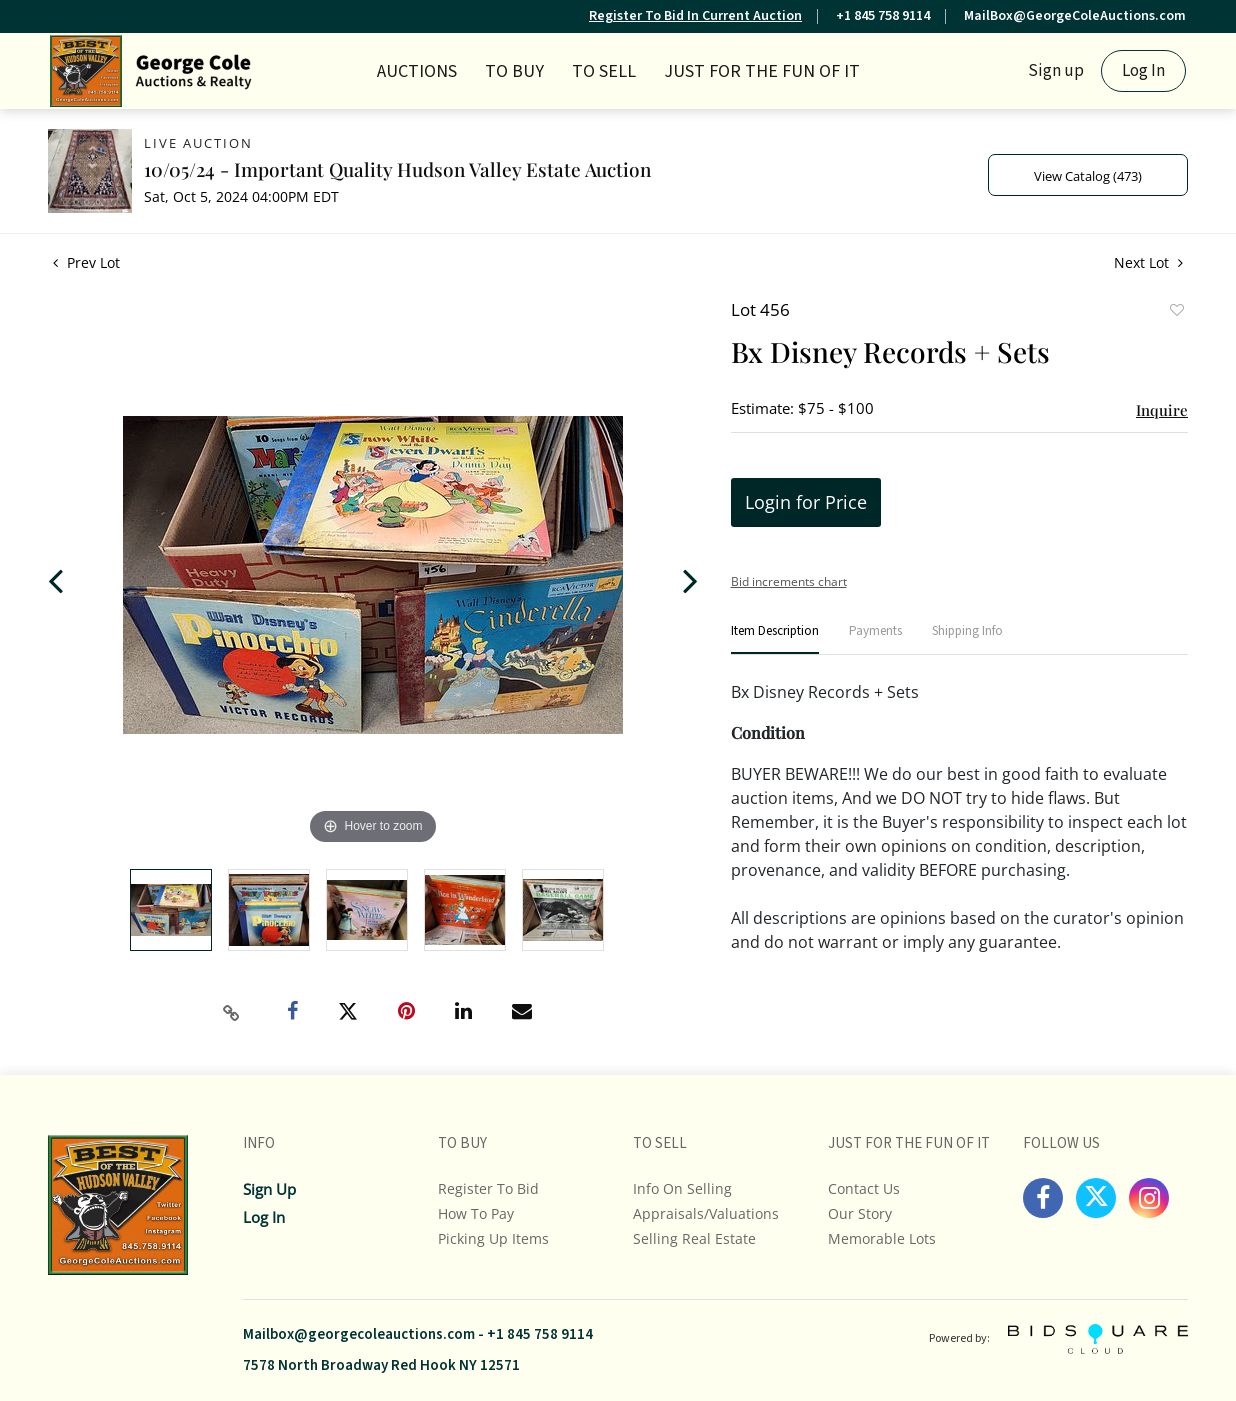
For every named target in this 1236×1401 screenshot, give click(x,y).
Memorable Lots (882, 1238)
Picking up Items (493, 1238)
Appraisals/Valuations (706, 1213)
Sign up (1056, 71)
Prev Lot (86, 262)
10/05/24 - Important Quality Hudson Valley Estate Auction (397, 169)
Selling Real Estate (694, 1238)
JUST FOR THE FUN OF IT (762, 71)
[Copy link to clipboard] (232, 1013)
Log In (1143, 71)
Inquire (1162, 410)
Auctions (417, 71)
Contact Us (864, 1188)
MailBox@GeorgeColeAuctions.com (1075, 16)
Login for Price (806, 502)
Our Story (860, 1213)
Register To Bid (488, 1188)
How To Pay (476, 1213)
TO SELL (604, 71)
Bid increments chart (789, 581)
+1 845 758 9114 (883, 16)
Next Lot (1148, 262)
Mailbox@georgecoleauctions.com (359, 1334)
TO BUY (514, 71)
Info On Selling (682, 1188)
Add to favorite (1176, 312)
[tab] (775, 639)
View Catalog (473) (1088, 176)
